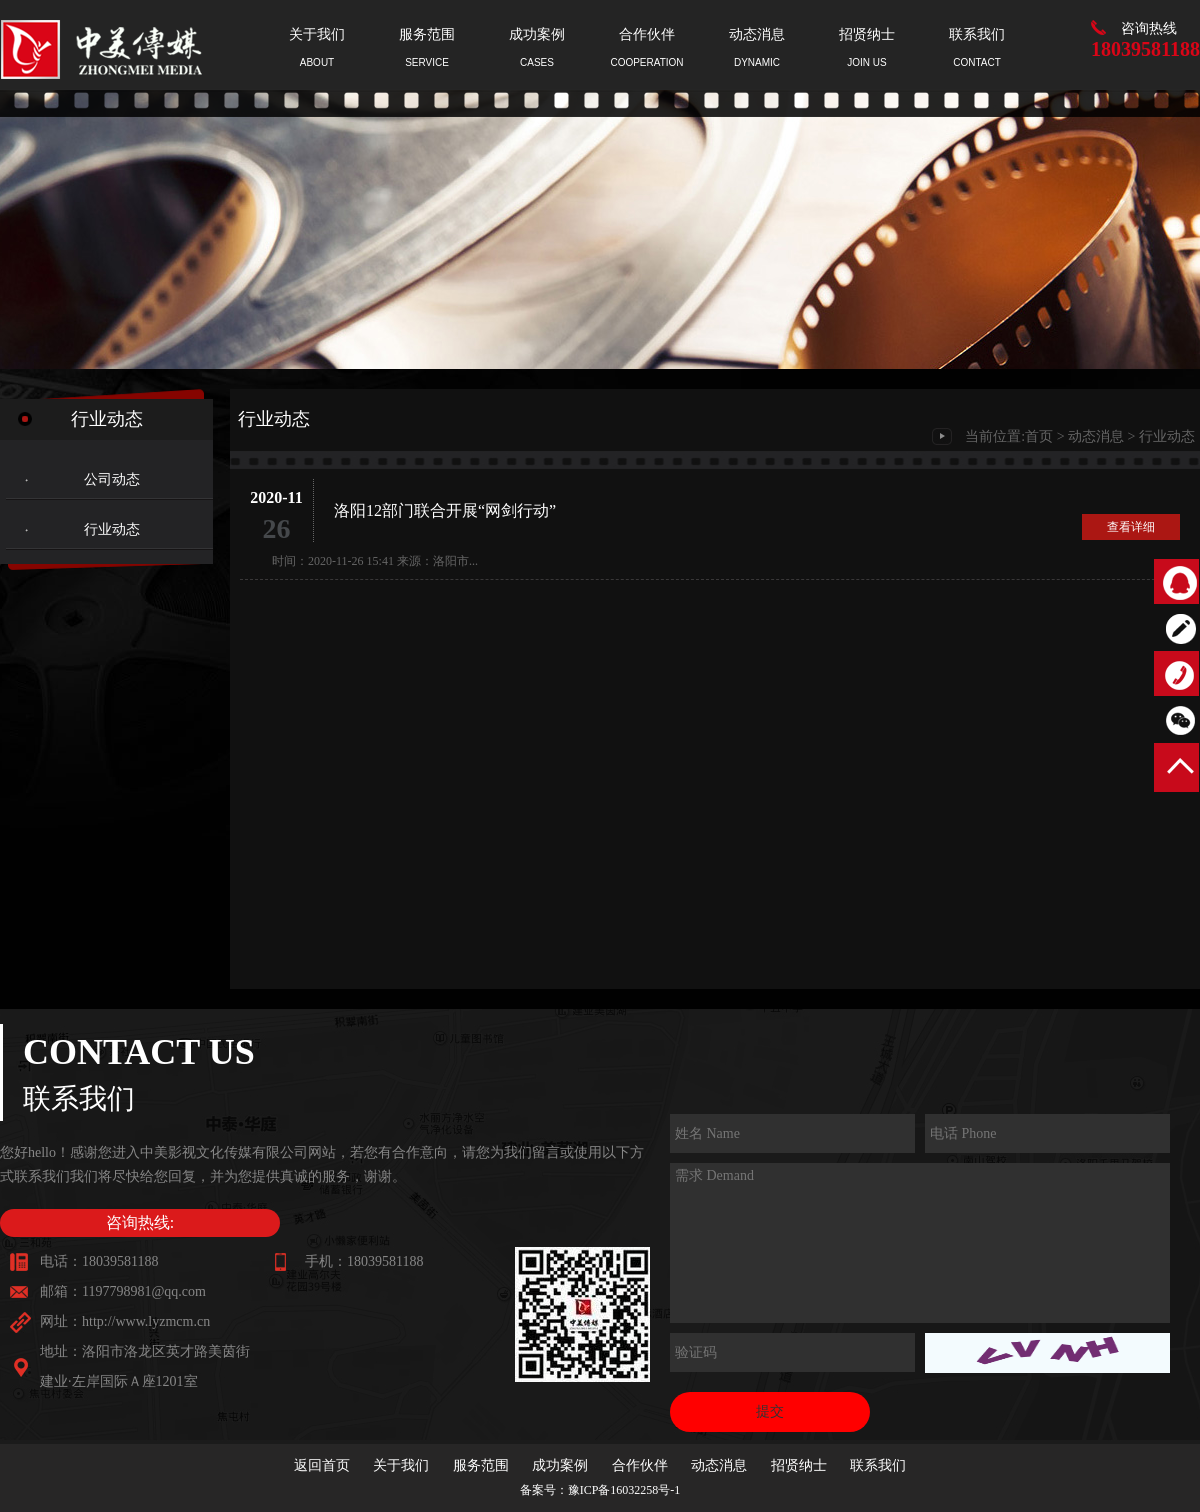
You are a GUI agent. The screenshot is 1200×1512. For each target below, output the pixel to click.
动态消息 (1096, 436)
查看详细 (1131, 527)
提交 (770, 1411)
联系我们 (878, 1465)
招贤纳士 (799, 1465)
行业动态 (112, 529)
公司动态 (112, 479)
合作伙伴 (640, 1465)
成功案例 (560, 1465)
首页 (1039, 436)
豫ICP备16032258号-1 (624, 1490)
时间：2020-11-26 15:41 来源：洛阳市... (369, 561)
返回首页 (322, 1465)
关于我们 (401, 1465)
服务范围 (481, 1465)
